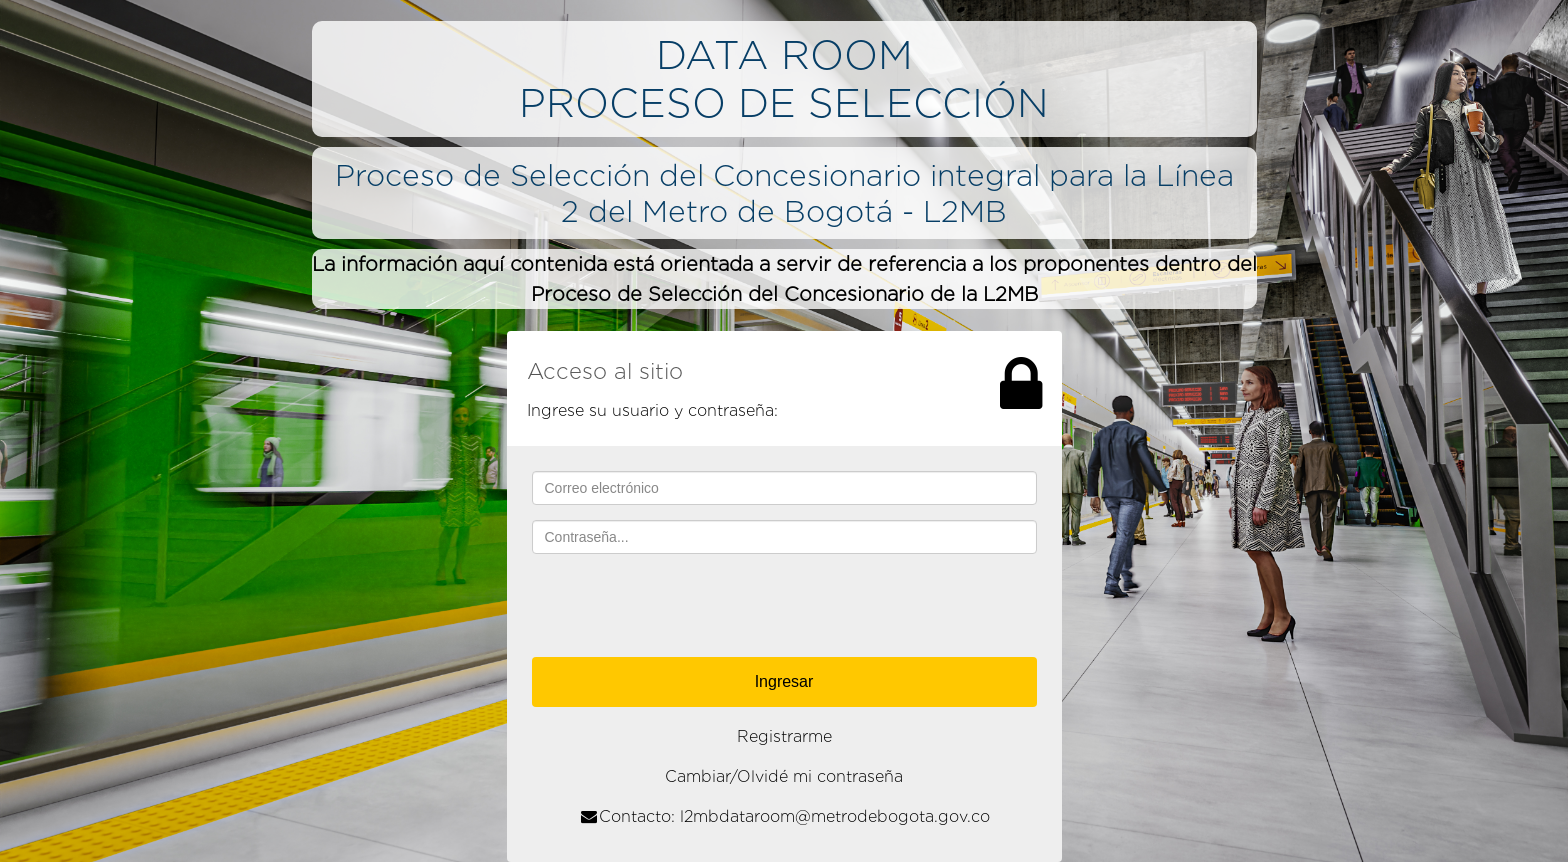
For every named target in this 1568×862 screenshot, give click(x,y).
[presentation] (784, 608)
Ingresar (784, 681)
